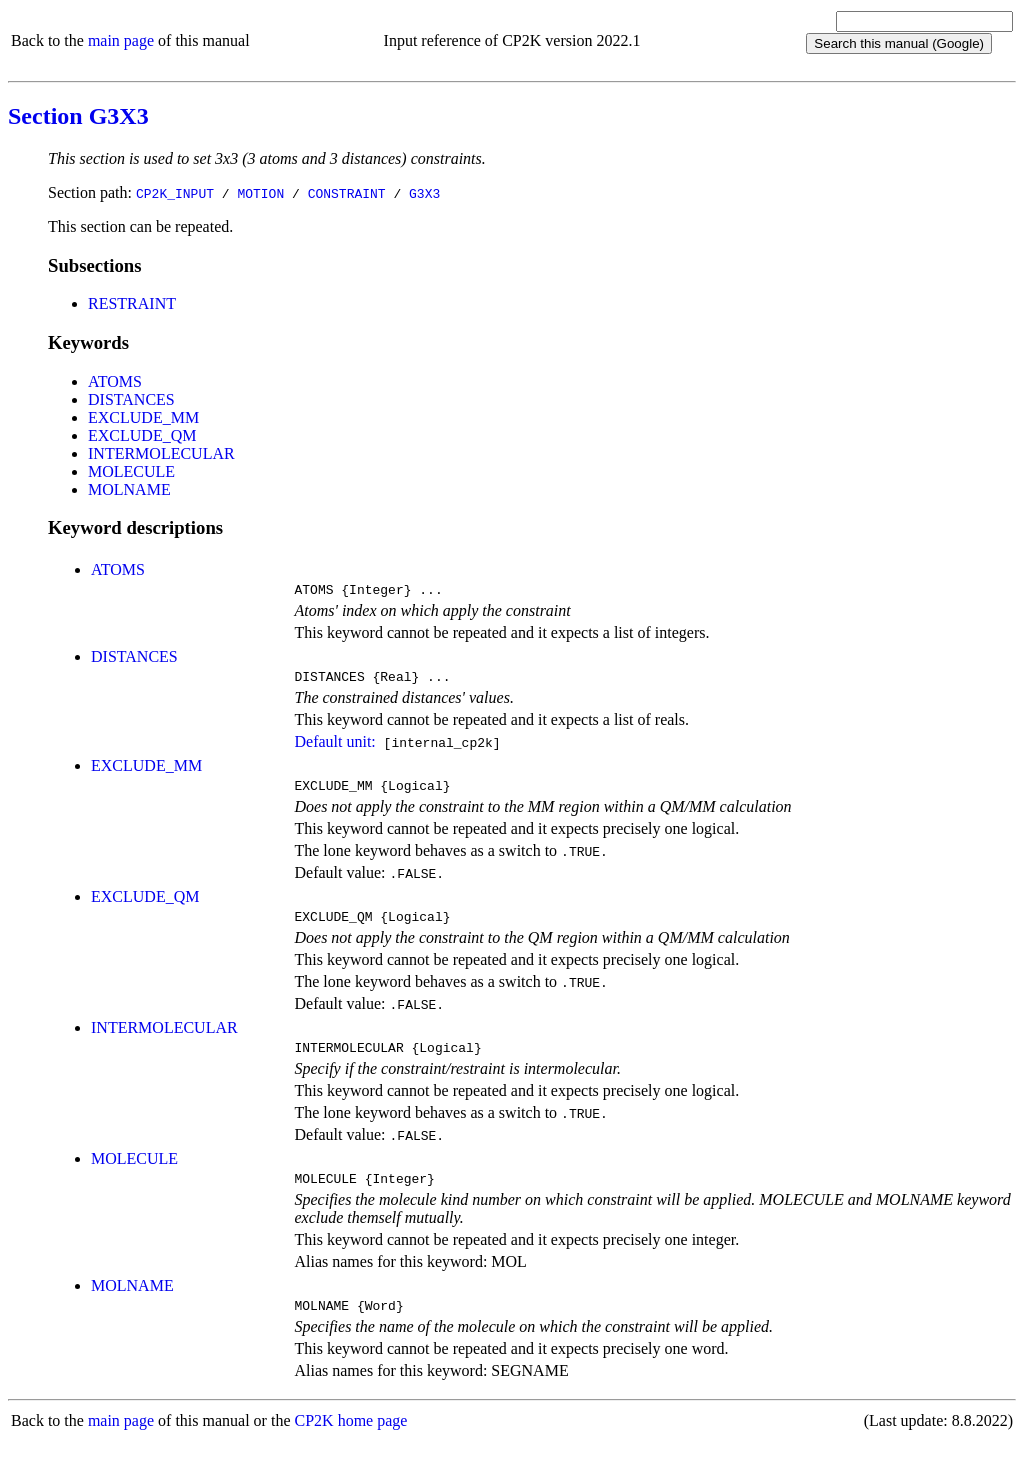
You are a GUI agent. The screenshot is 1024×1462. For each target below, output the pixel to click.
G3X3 (424, 193)
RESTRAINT (132, 303)
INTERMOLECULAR (161, 453)
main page (121, 40)
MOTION (260, 193)
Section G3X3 (78, 116)
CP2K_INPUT (175, 193)
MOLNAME (129, 489)
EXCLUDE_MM (143, 417)
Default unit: (334, 747)
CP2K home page (351, 1441)
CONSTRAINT (347, 193)
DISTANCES (131, 399)
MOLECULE (131, 471)
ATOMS (115, 381)
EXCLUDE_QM (142, 435)
